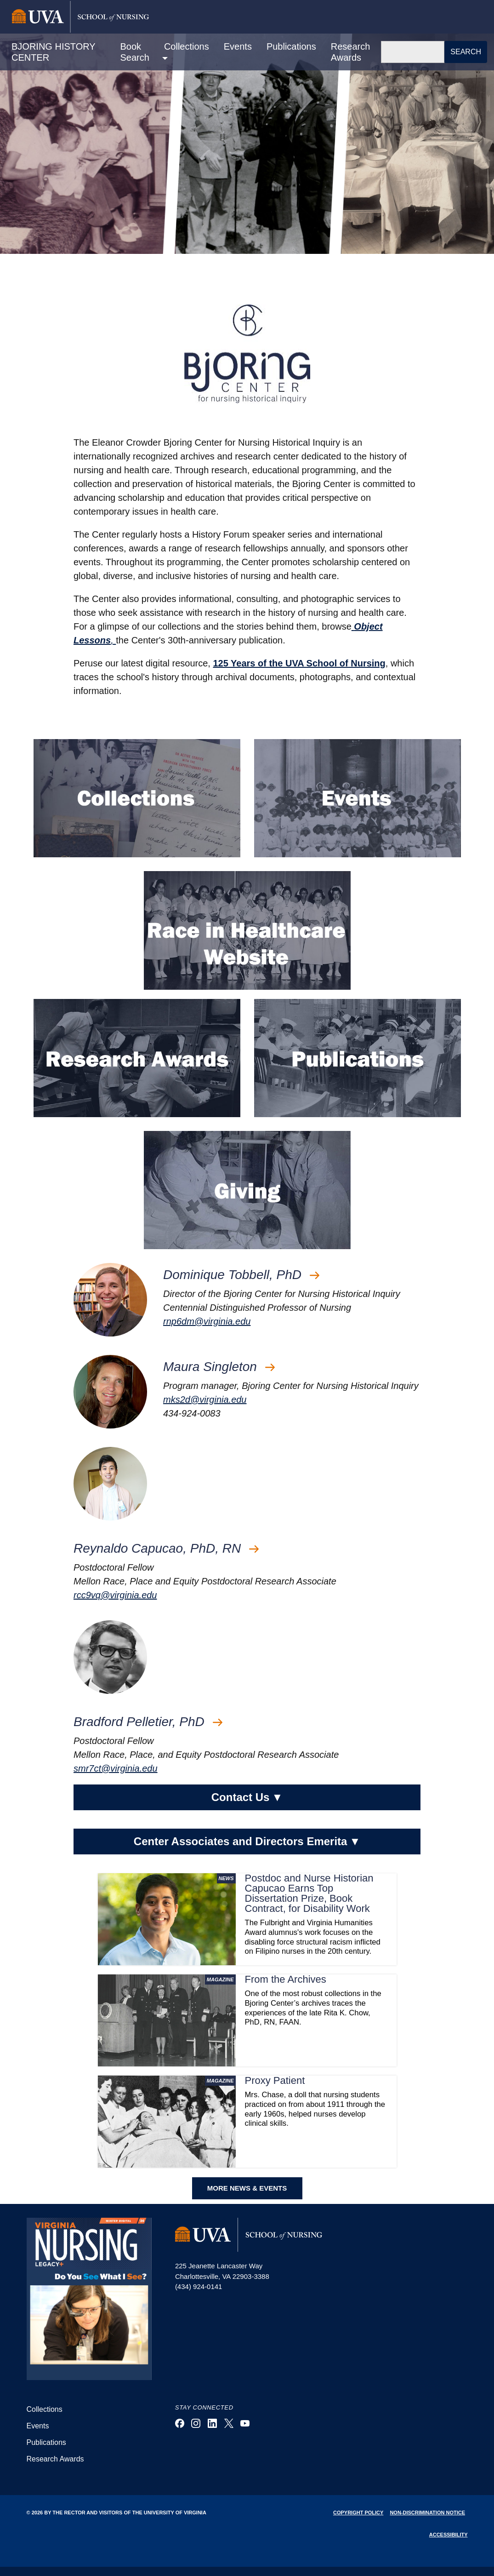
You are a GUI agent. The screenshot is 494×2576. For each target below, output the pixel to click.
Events (238, 46)
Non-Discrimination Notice (427, 2512)
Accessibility (448, 2534)
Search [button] (465, 52)
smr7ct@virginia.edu (116, 1768)
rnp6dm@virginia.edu (206, 1321)
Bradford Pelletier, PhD (148, 1722)
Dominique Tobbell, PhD (241, 1275)
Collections (44, 2409)
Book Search (134, 52)
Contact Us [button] (247, 1797)
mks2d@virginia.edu (205, 1399)
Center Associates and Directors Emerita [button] (247, 1841)
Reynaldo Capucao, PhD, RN (166, 1548)
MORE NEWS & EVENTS (247, 2188)
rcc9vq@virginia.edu (115, 1595)
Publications (291, 46)
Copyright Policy (358, 2512)
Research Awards (350, 52)
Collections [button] (186, 46)
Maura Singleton (219, 1367)
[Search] (412, 52)
